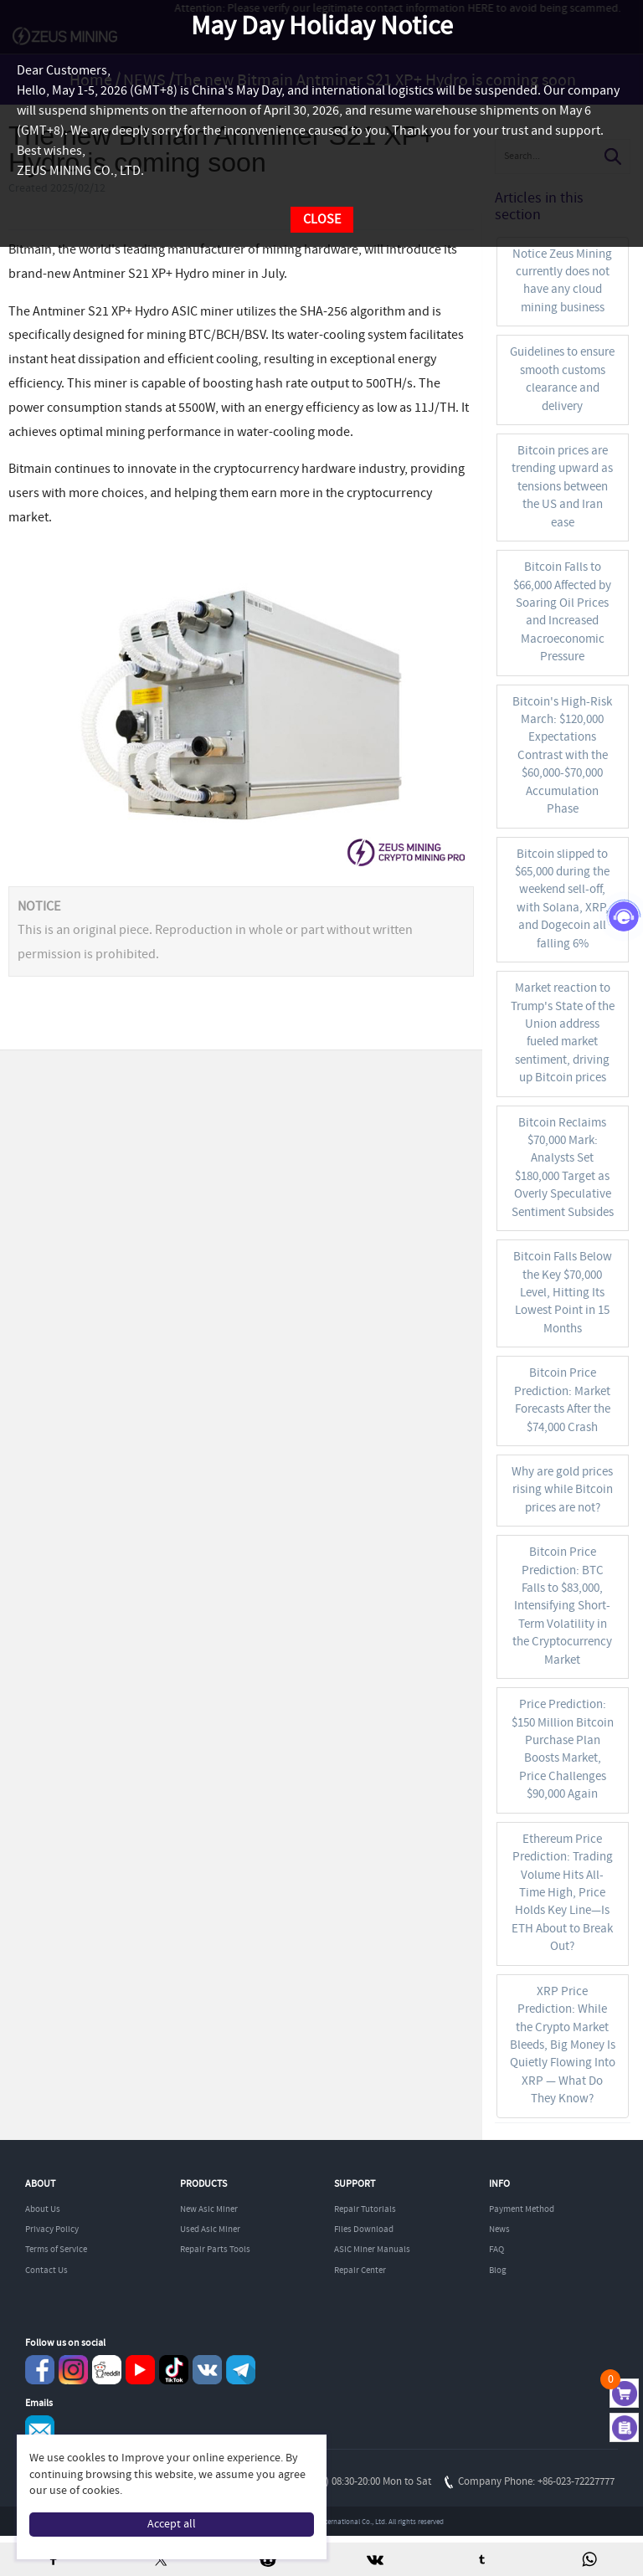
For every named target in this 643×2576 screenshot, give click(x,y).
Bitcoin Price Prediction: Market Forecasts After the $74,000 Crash (562, 1400)
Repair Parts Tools (215, 2249)
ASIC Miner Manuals (372, 2249)
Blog (498, 2270)
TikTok (173, 2369)
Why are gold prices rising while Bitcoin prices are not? (562, 1490)
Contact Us (46, 2270)
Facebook (39, 2369)
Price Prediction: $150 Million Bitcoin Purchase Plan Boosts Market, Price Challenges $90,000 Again (563, 1749)
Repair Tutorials (365, 2209)
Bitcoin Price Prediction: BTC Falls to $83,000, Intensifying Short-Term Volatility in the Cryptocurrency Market (562, 1606)
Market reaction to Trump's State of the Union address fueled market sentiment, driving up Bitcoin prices (563, 1033)
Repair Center (360, 2270)
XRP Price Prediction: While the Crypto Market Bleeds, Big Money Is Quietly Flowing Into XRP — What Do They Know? (562, 2045)
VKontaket (207, 2369)
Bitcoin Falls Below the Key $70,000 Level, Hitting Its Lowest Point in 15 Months (562, 1293)
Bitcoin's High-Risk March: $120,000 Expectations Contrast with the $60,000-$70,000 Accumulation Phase (562, 756)
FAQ (496, 2249)
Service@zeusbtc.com (39, 2430)
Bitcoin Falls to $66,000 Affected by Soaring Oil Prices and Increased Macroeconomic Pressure (562, 612)
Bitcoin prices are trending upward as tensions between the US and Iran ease (562, 487)
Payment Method (521, 2209)
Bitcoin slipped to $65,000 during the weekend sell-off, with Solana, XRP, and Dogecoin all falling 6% (562, 899)
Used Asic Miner (210, 2229)
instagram (73, 2369)
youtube (140, 2369)
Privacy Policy (52, 2229)
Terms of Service (56, 2249)
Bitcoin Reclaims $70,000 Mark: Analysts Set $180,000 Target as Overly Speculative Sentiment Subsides (563, 1168)
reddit (106, 2369)
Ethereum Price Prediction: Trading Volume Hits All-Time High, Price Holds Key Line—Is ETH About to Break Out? (562, 1893)
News (499, 2229)
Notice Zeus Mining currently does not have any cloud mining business (562, 281)
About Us (42, 2209)
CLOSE (322, 219)
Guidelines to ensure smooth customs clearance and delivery (562, 379)
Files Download (364, 2229)
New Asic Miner (209, 2209)
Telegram (240, 2369)
